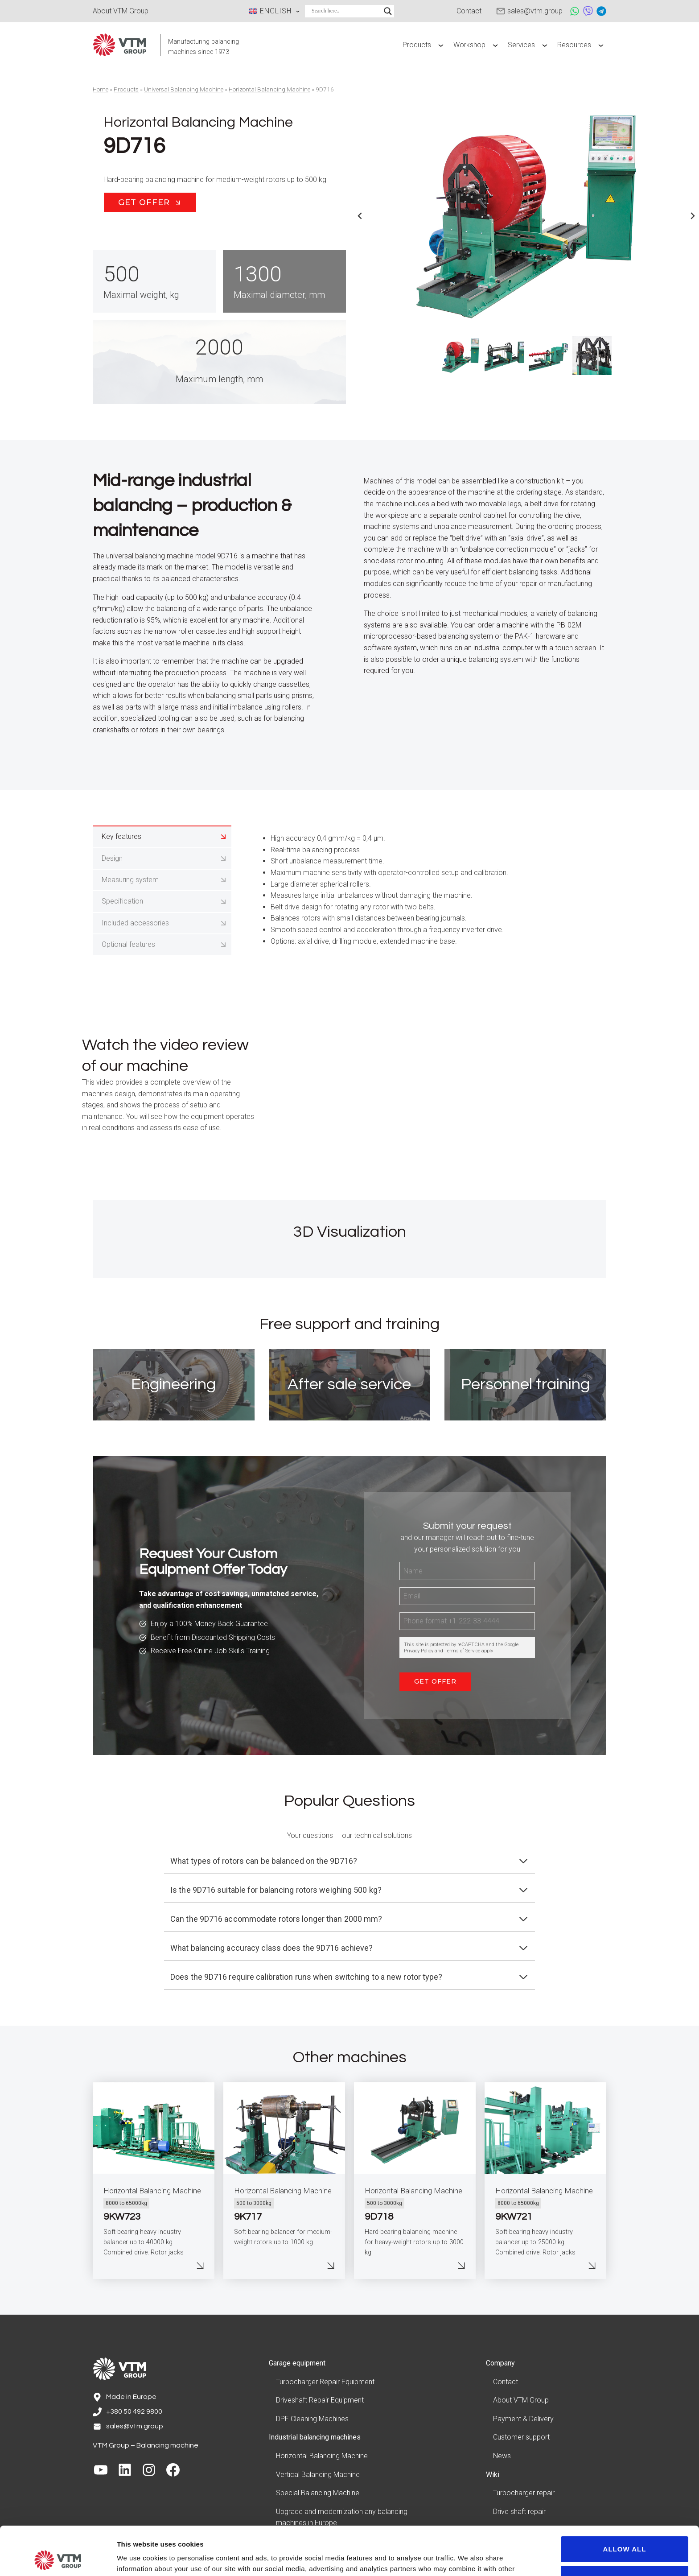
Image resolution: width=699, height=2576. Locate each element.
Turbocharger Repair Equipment (325, 2382)
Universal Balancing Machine (183, 89)
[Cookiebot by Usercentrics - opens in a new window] (58, 2558)
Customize (625, 2532)
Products (126, 89)
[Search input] (345, 11)
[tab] (162, 836)
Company (500, 2363)
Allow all (624, 2503)
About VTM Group (521, 2400)
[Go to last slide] (360, 216)
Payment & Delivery (523, 2419)
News (502, 2456)
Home (100, 89)
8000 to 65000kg (126, 2203)
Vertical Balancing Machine (318, 2474)
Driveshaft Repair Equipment (320, 2400)
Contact (505, 2382)
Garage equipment (297, 2363)
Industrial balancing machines (315, 2437)
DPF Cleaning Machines (312, 2419)
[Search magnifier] (388, 11)
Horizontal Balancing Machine (269, 89)
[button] (460, 355)
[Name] (467, 1571)
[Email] (467, 1596)
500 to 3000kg (253, 2203)
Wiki (492, 2474)
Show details (137, 2558)
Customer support (521, 2437)
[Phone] (467, 1621)
